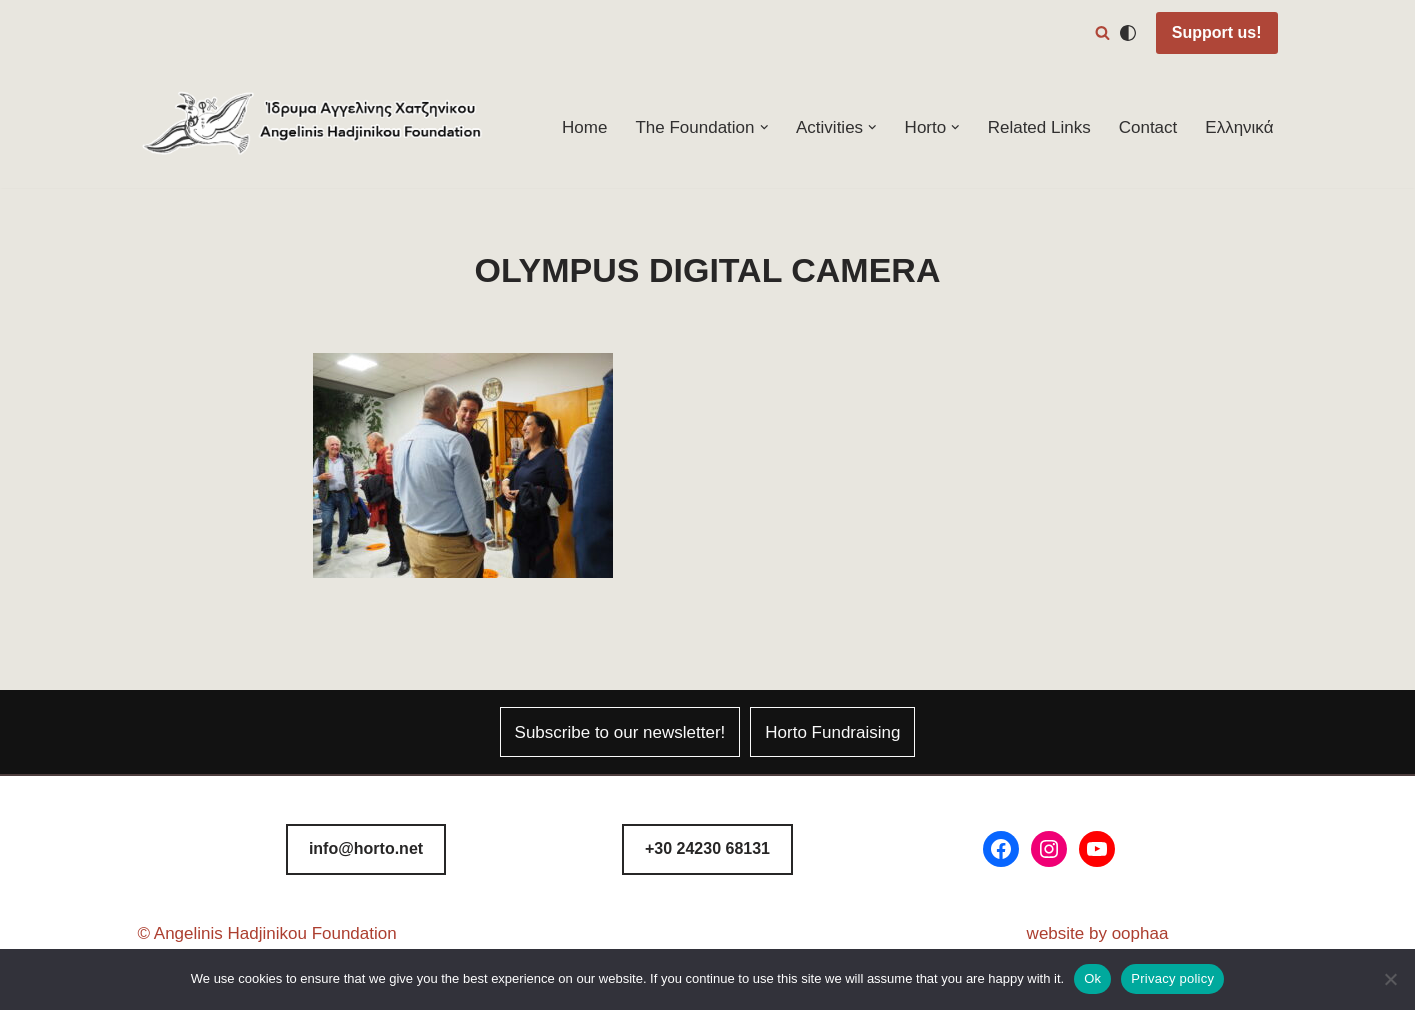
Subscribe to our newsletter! (620, 732)
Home (584, 127)
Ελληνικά (1239, 127)
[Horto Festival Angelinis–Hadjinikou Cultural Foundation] (313, 127)
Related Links (1039, 127)
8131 (707, 848)
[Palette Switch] (1128, 33)
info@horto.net (366, 848)
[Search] (1102, 32)
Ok (1092, 978)
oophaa (1140, 933)
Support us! (1217, 32)
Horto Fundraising (832, 732)
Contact (1148, 127)
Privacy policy (1172, 978)
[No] (1390, 979)
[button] (764, 127)
